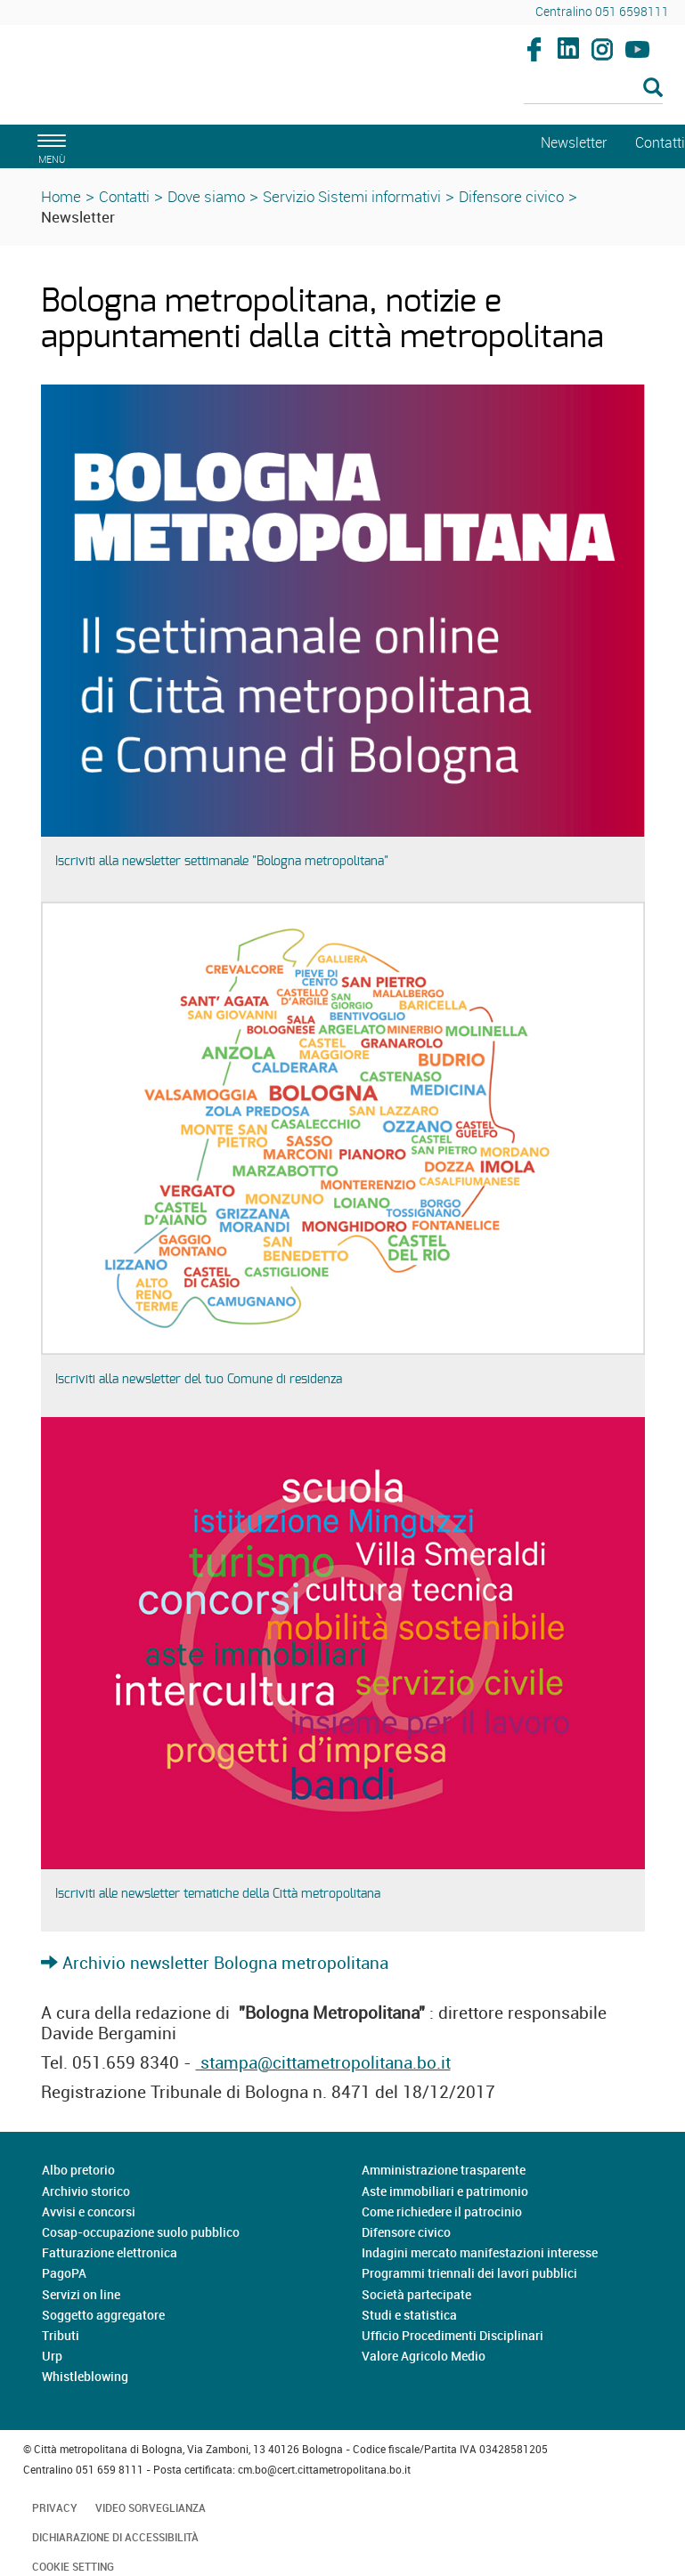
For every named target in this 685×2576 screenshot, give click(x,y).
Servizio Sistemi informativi (352, 196)
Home (61, 196)
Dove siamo (206, 196)
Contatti (124, 196)
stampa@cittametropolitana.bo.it (323, 2062)
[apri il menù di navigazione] (49, 146)
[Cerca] (593, 89)
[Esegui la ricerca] (653, 88)
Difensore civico (511, 196)
